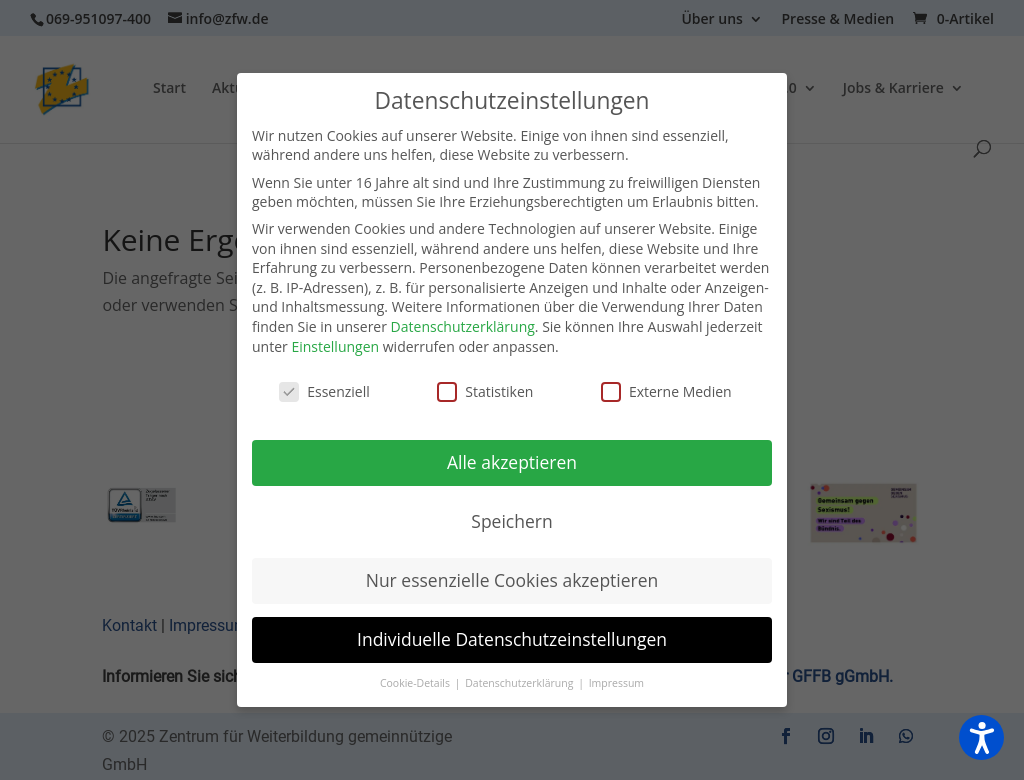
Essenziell (324, 391)
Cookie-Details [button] (416, 683)
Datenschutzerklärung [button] (520, 683)
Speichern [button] (511, 521)
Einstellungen (335, 346)
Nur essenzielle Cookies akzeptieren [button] (512, 580)
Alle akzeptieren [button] (512, 462)
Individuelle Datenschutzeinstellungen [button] (512, 639)
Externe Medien (666, 391)
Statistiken (485, 391)
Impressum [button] (616, 683)
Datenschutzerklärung (463, 326)
